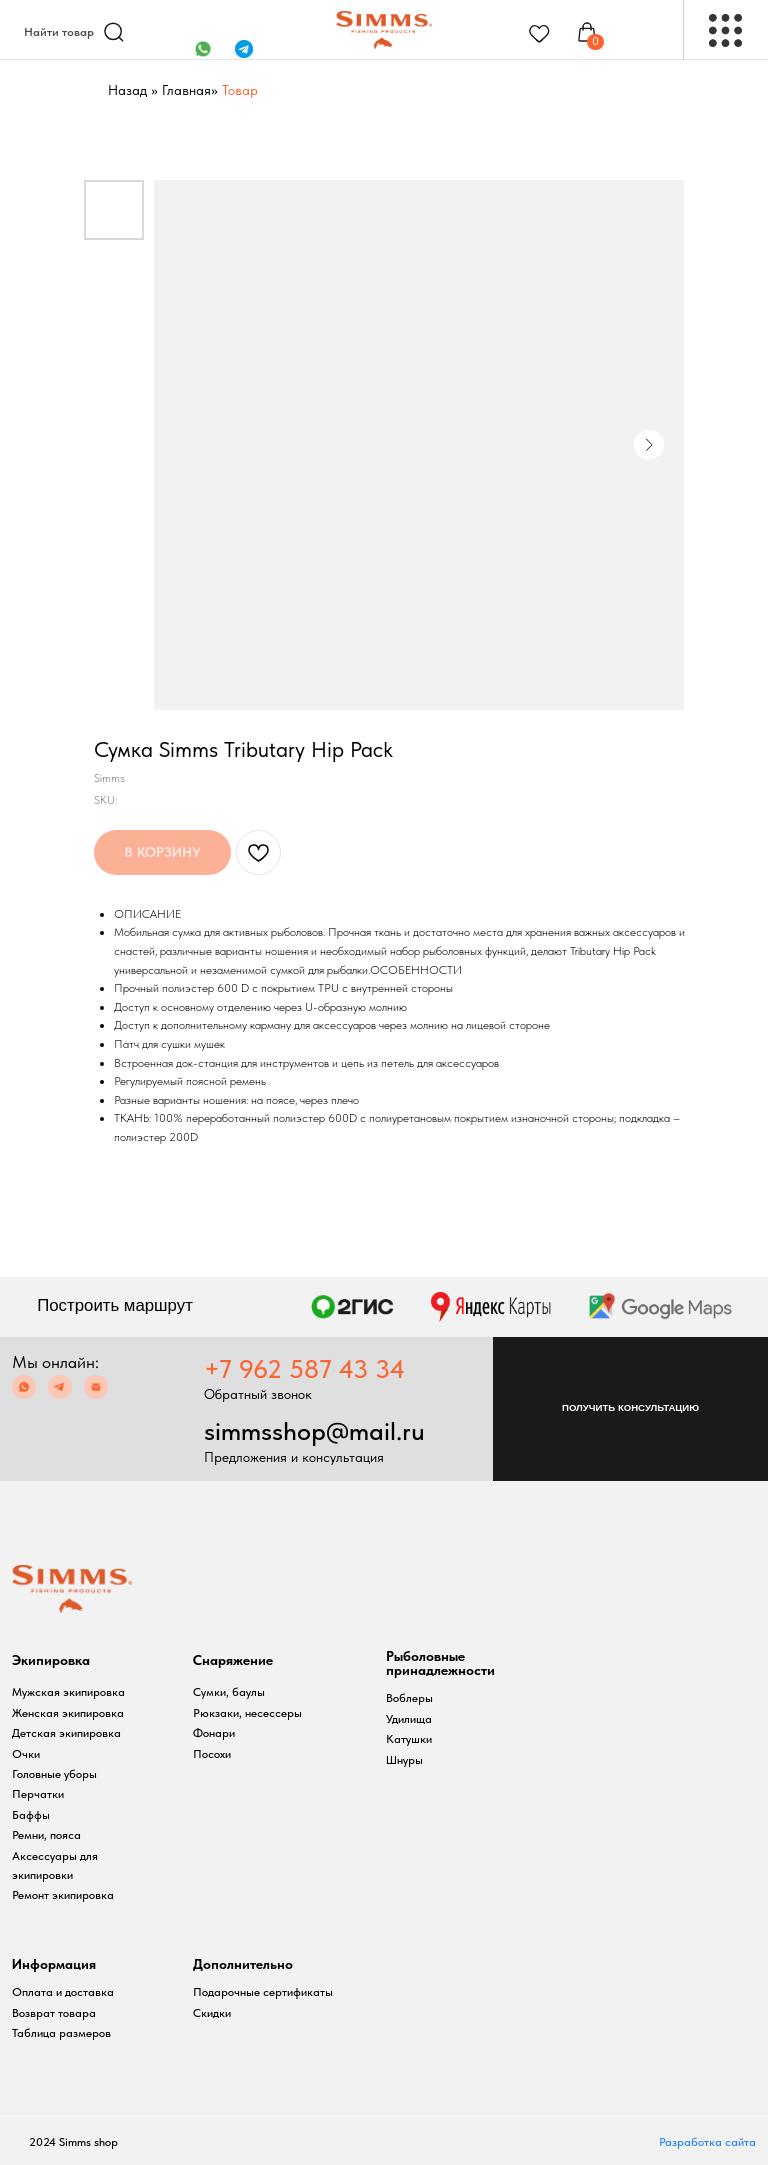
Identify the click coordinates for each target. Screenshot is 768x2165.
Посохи (212, 1754)
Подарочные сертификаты (263, 1992)
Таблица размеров (61, 2033)
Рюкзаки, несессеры (247, 1713)
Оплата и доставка (63, 1992)
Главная (186, 90)
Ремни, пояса (46, 1835)
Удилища (409, 1719)
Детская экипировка (66, 1733)
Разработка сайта (707, 2142)
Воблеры (409, 1698)
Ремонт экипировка (63, 1895)
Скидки (212, 2013)
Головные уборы (54, 1774)
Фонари (214, 1733)
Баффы (31, 1815)
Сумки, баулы (229, 1692)
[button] (630, 1409)
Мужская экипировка (68, 1692)
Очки (26, 1754)
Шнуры (404, 1760)
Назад (127, 90)
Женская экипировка (68, 1713)
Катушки (409, 1739)
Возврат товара (54, 2013)
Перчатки (38, 1794)
